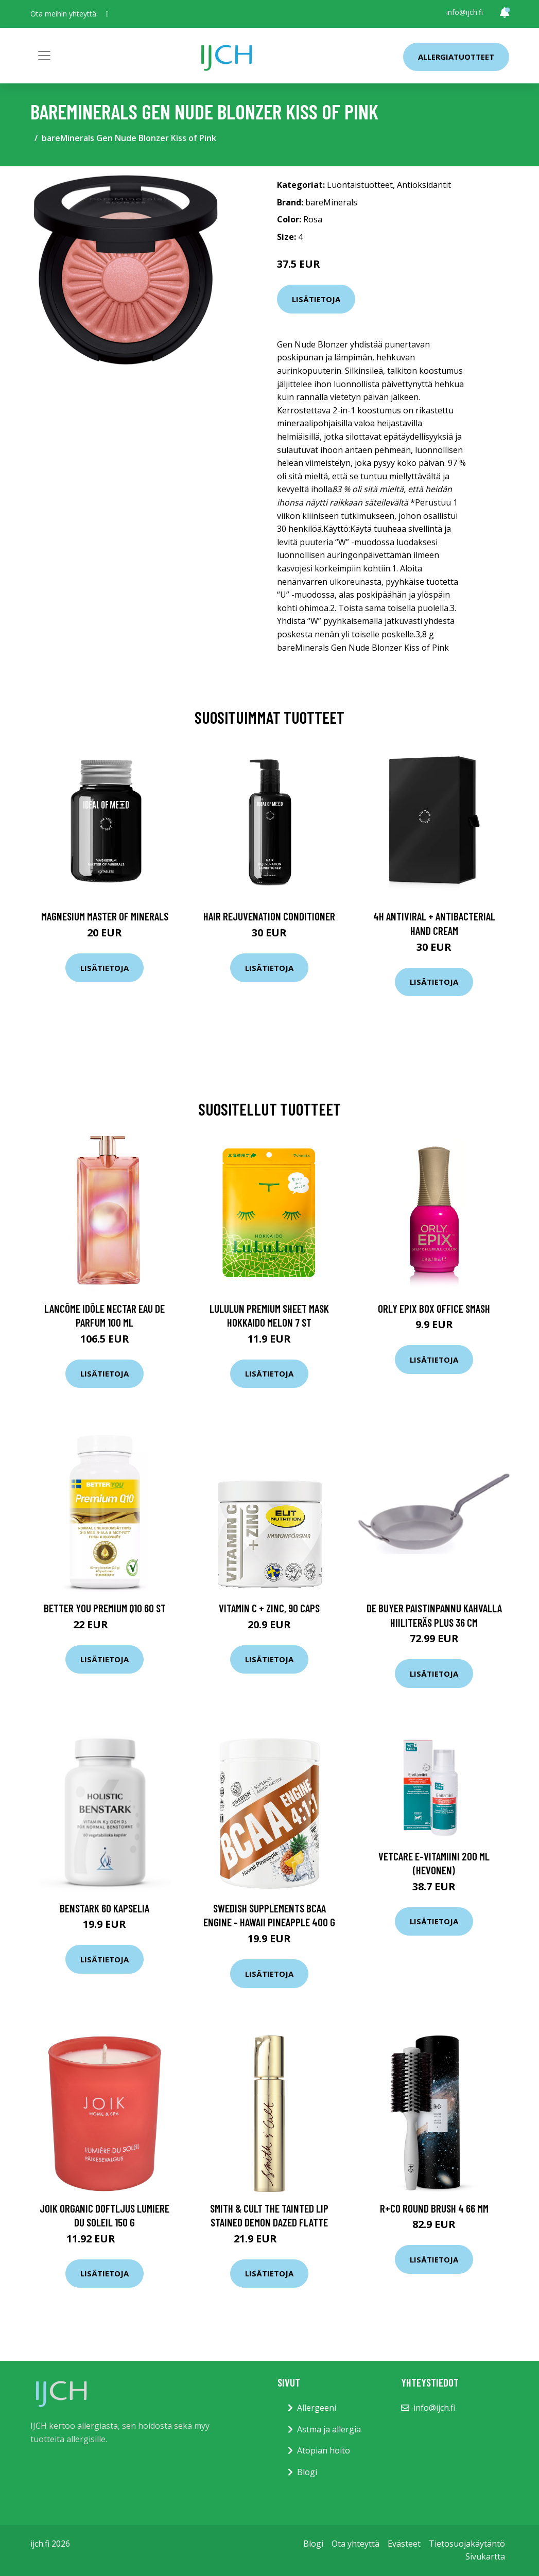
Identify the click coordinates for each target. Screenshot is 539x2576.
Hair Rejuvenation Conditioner (269, 916)
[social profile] (107, 14)
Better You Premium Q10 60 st (105, 1608)
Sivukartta (485, 2556)
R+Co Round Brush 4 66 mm (434, 2208)
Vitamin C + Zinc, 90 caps (269, 1608)
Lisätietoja (316, 299)
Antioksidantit (424, 184)
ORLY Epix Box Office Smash (434, 1308)
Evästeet (404, 2543)
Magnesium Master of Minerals (104, 916)
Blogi (307, 2472)
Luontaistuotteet (360, 184)
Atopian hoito (323, 2450)
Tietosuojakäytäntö (467, 2543)
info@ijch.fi (464, 12)
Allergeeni (316, 2407)
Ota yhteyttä (355, 2543)
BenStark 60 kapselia (104, 1908)
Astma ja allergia (329, 2429)
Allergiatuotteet (456, 56)
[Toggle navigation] (44, 55)
